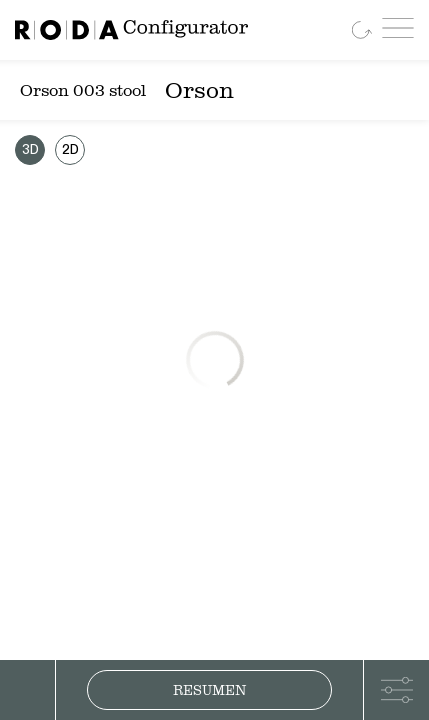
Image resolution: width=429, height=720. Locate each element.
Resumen (209, 690)
